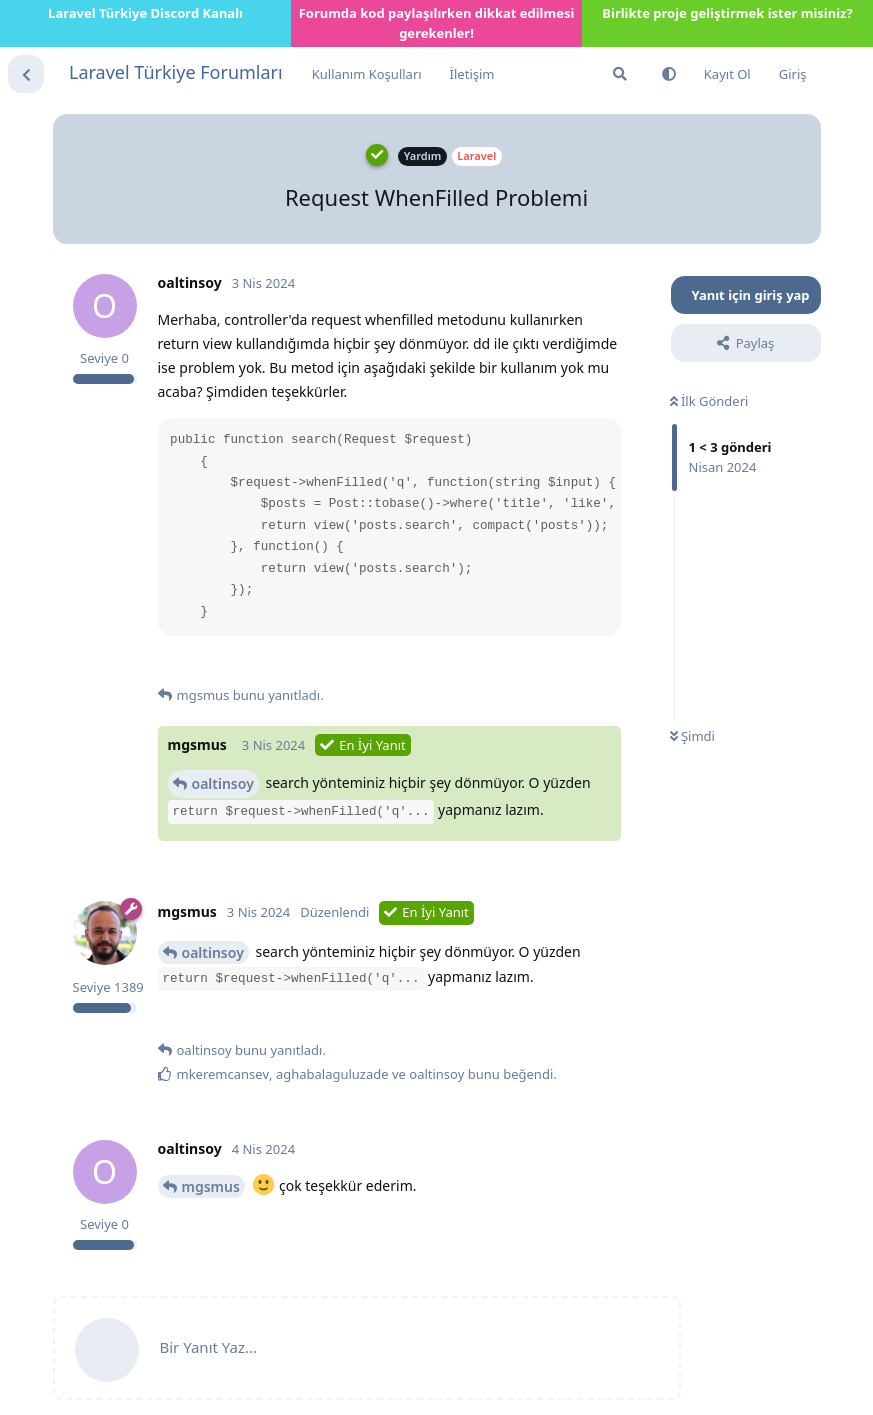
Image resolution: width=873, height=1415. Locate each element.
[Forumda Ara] (620, 74)
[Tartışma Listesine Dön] (26, 74)
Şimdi (692, 736)
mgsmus (211, 1186)
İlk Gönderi (709, 401)
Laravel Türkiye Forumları (176, 72)
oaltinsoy (223, 783)
